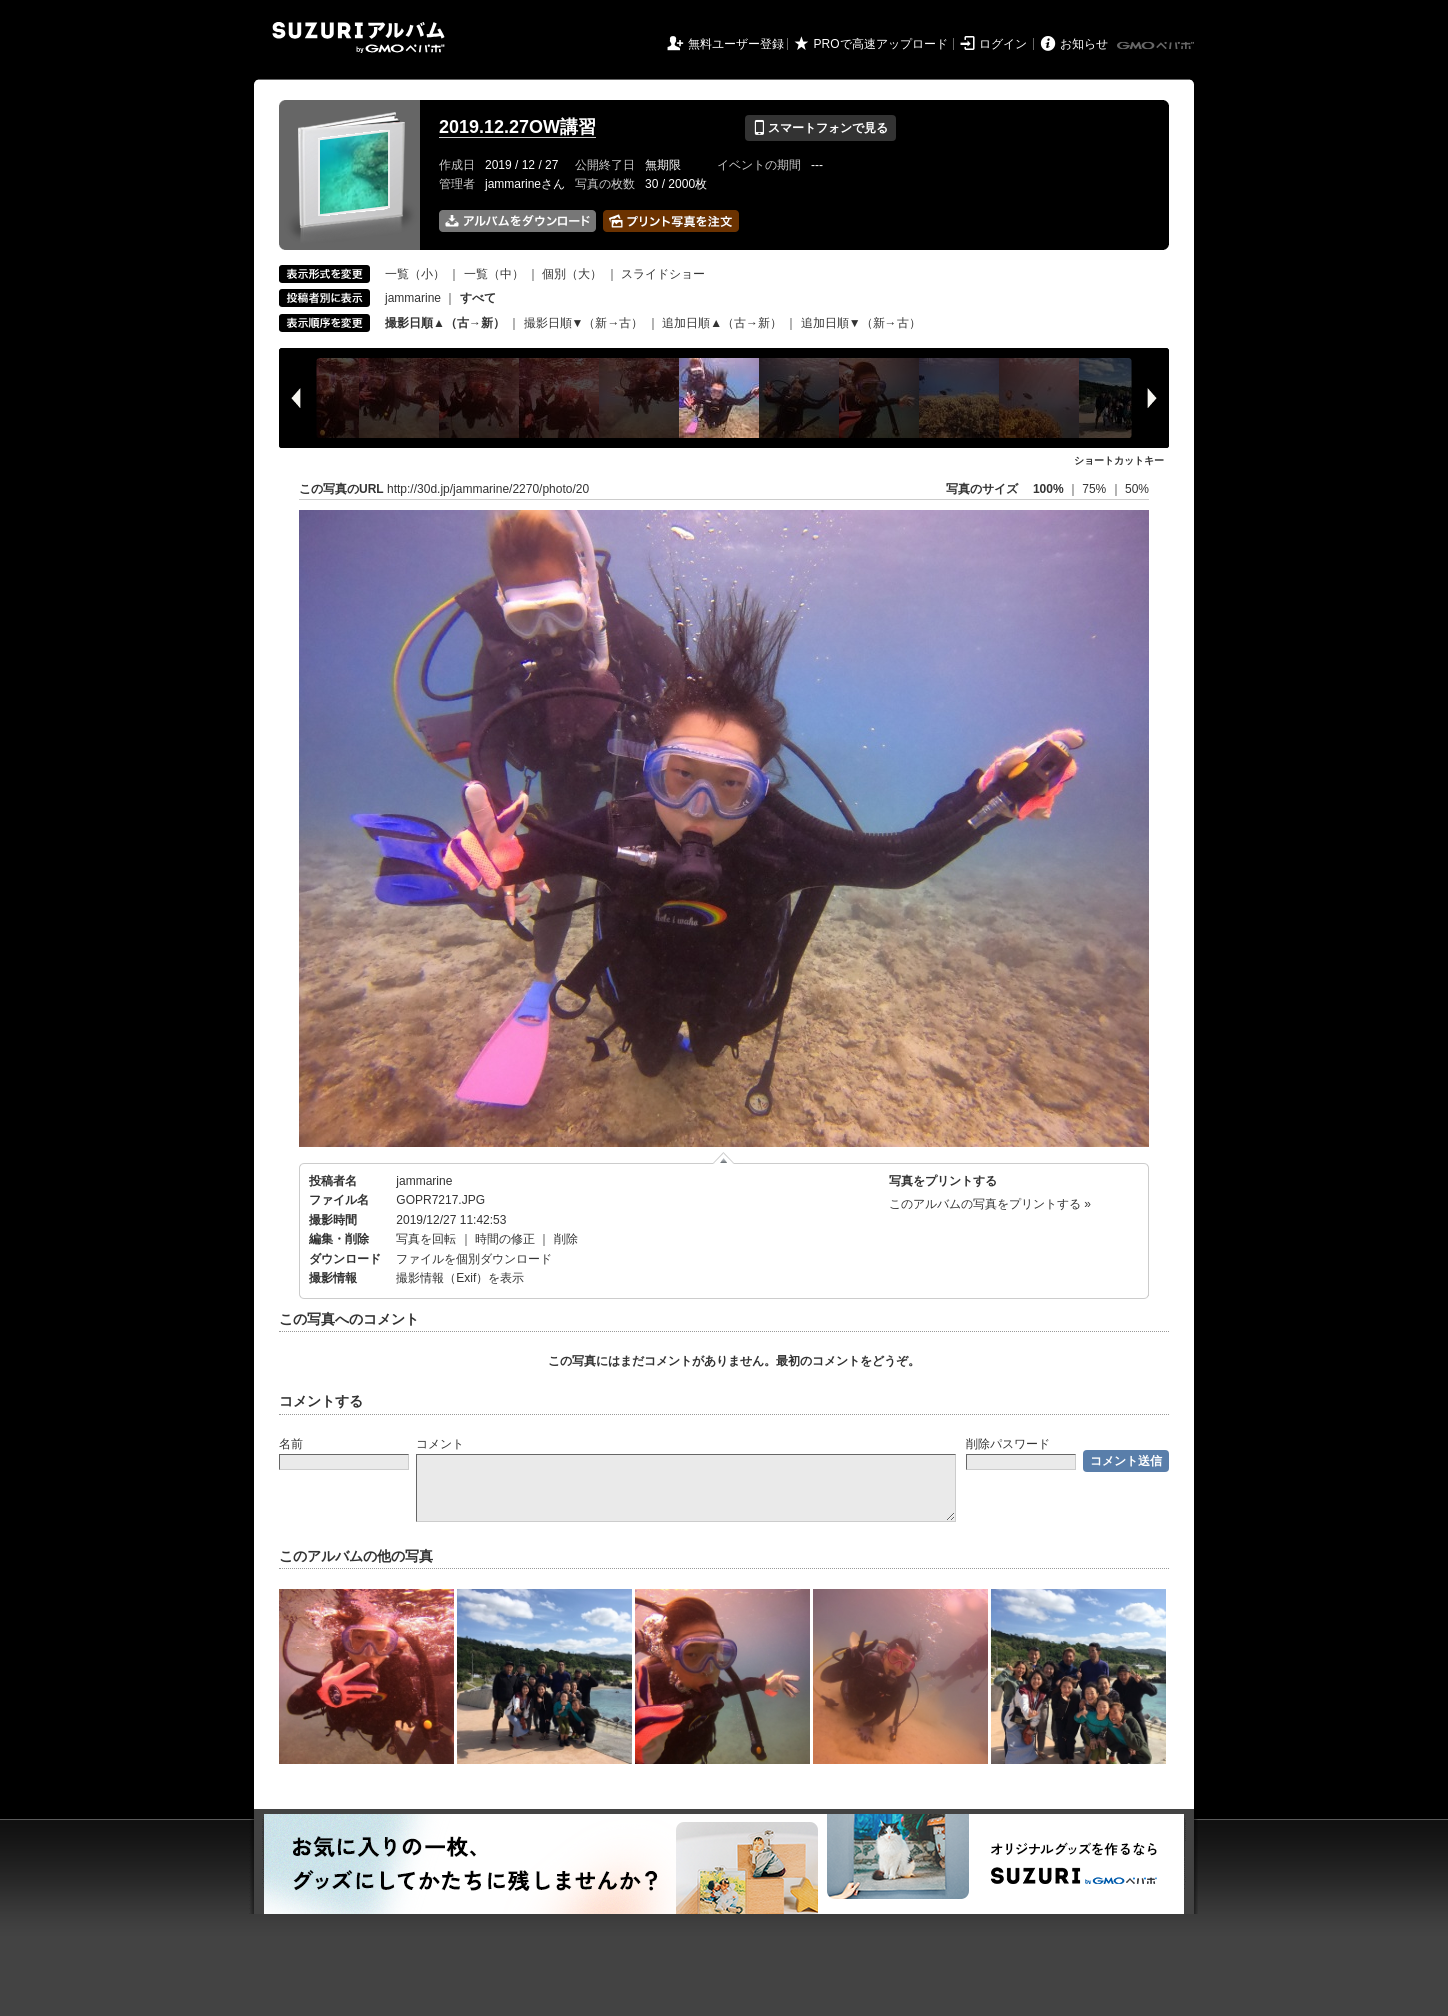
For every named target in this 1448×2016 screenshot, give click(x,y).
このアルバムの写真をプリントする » (990, 1204)
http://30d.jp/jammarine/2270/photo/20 (488, 489)
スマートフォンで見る (820, 128)
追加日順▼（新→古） (861, 323)
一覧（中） (494, 274)
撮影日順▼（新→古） (584, 323)
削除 (566, 1239)
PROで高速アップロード (881, 44)
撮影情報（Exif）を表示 (460, 1278)
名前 (291, 1444)
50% (1137, 489)
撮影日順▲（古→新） (445, 323)
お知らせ (1084, 44)
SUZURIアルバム (358, 37)
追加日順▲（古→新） (722, 323)
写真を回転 (426, 1239)
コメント (440, 1444)
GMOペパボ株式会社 (1157, 46)
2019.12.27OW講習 (517, 127)
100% (1048, 489)
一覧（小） (415, 274)
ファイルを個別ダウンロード (474, 1259)
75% (1095, 489)
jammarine (413, 298)
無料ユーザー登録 (736, 44)
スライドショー (663, 274)
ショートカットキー (1119, 460)
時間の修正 (505, 1239)
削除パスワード (1008, 1444)
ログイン (1003, 44)
